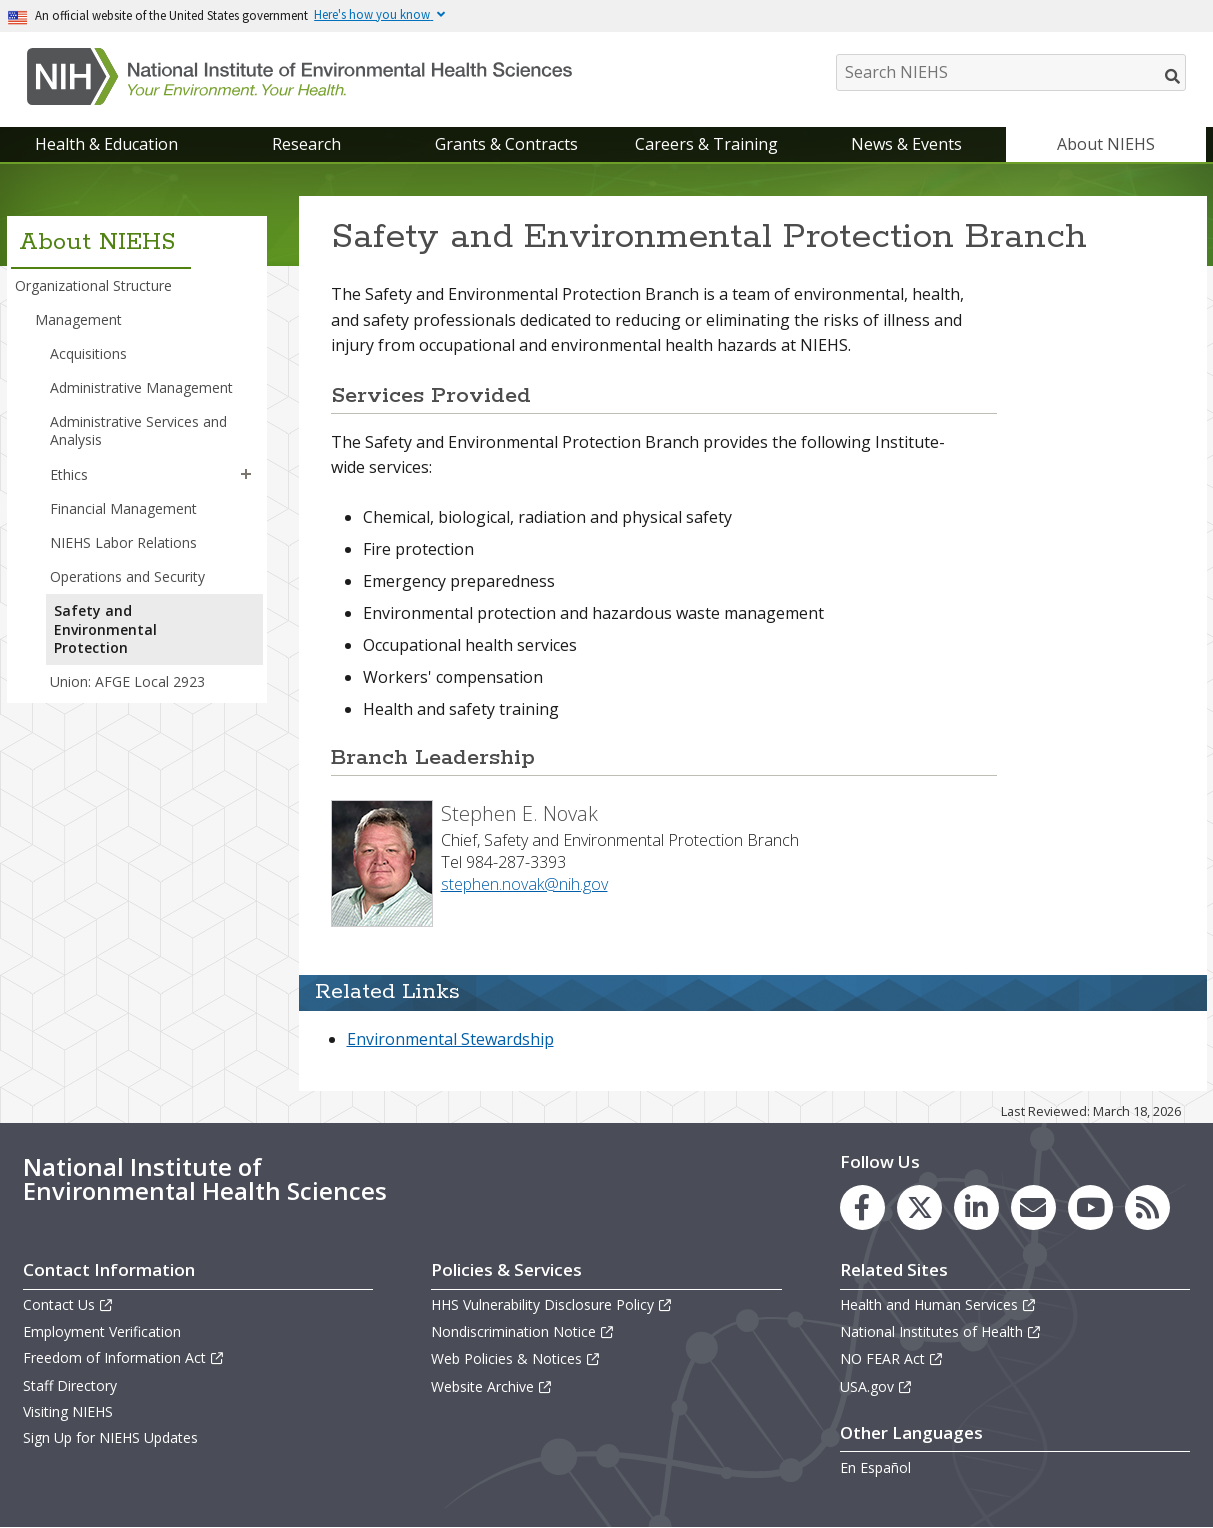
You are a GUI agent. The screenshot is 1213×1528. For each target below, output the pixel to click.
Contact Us (68, 1304)
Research (306, 144)
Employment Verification (102, 1331)
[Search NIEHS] (1011, 72)
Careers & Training (706, 144)
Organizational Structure (93, 285)
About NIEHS (1106, 144)
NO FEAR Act (892, 1358)
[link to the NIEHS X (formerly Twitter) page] (919, 1207)
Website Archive (492, 1386)
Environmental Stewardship (450, 1039)
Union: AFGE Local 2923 (127, 681)
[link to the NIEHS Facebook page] (862, 1207)
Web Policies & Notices (516, 1358)
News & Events (906, 144)
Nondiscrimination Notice (523, 1331)
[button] (246, 475)
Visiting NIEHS (68, 1411)
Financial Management (123, 508)
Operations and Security (127, 576)
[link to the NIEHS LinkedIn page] (976, 1207)
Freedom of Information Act (124, 1357)
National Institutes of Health (941, 1331)
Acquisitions (88, 353)
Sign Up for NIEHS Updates (110, 1437)
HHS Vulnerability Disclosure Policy (552, 1304)
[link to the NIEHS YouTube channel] (1090, 1207)
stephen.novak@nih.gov (524, 884)
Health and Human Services (938, 1304)
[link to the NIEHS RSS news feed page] (1147, 1207)
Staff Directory (70, 1385)
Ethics (69, 474)
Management (78, 319)
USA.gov (876, 1386)
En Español (875, 1467)
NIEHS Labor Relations (123, 542)
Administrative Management (141, 387)
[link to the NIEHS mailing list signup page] (1033, 1207)
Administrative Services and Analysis (138, 430)
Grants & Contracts (506, 144)
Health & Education (106, 144)
